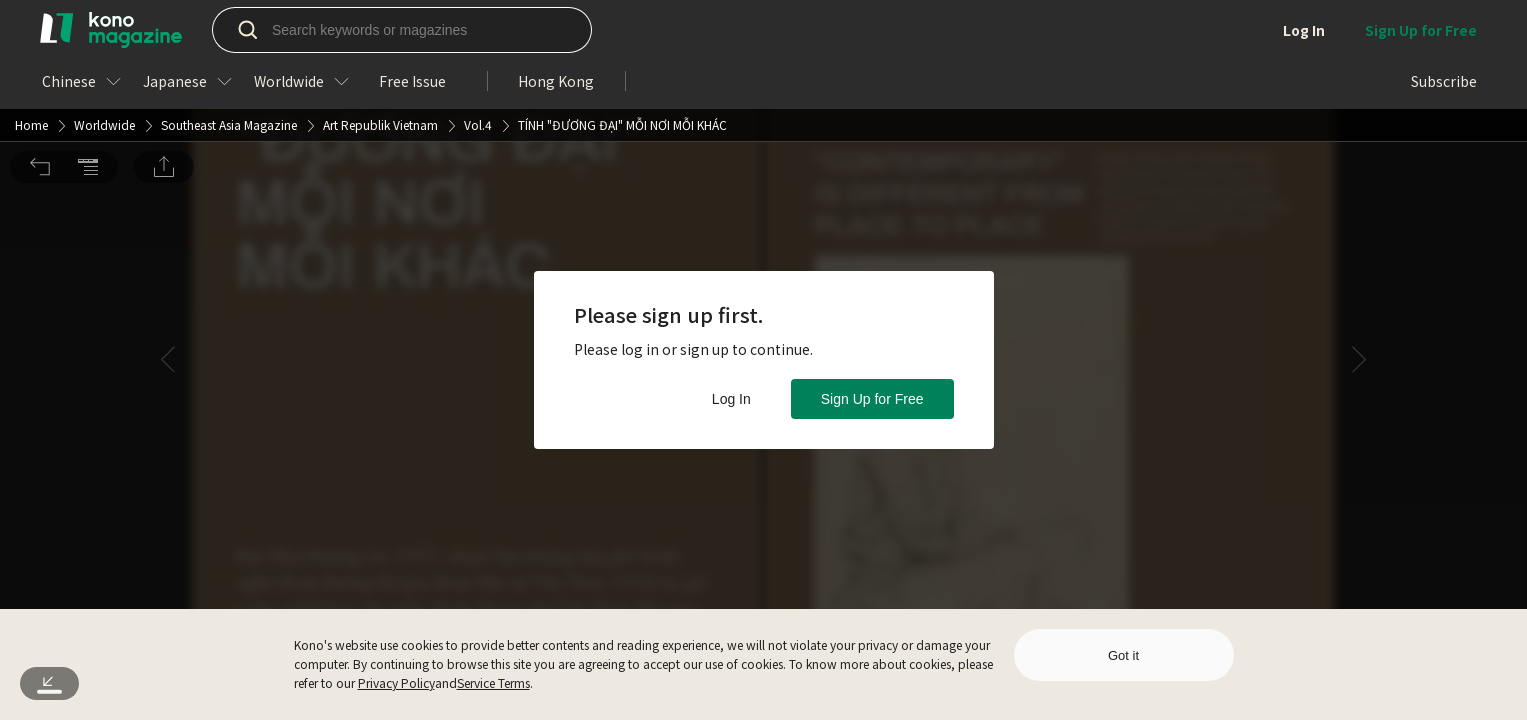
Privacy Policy (396, 682)
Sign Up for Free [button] (872, 399)
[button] (40, 29)
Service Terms (493, 682)
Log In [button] (731, 399)
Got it (1123, 655)
